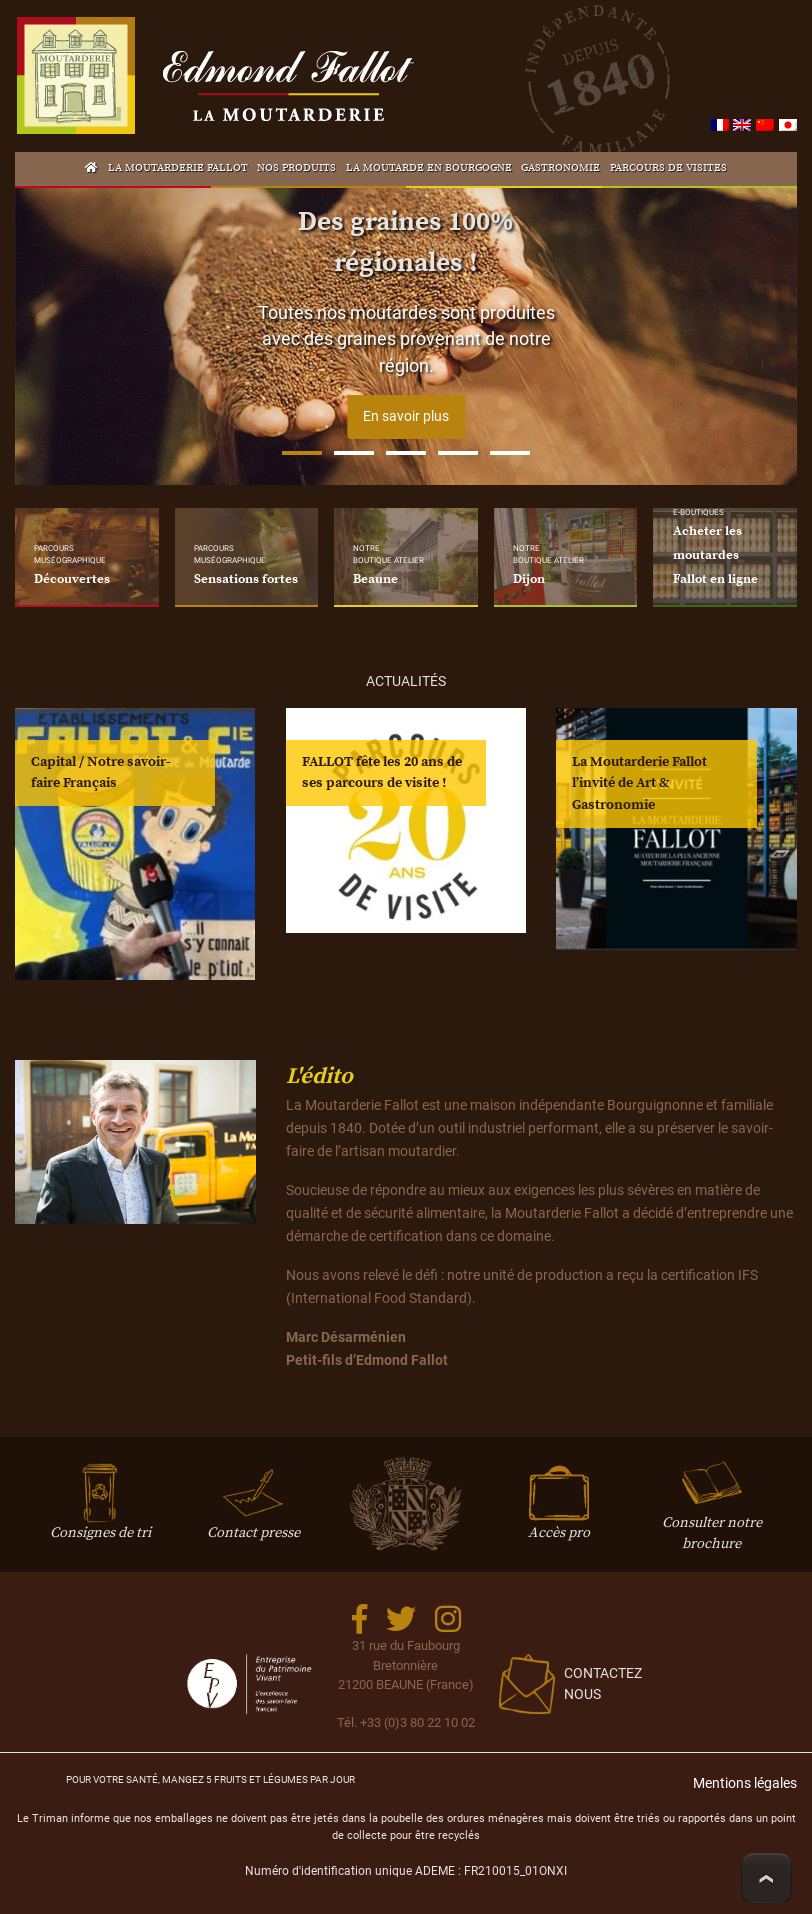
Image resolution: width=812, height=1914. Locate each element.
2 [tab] (354, 453)
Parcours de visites (668, 168)
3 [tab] (406, 453)
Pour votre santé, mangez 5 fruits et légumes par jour (210, 1779)
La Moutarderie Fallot (178, 168)
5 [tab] (510, 453)
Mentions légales (745, 1783)
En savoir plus (406, 416)
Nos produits (296, 168)
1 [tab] (302, 453)
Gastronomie (560, 168)
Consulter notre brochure (712, 1513)
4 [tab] (458, 453)
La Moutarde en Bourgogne (429, 168)
